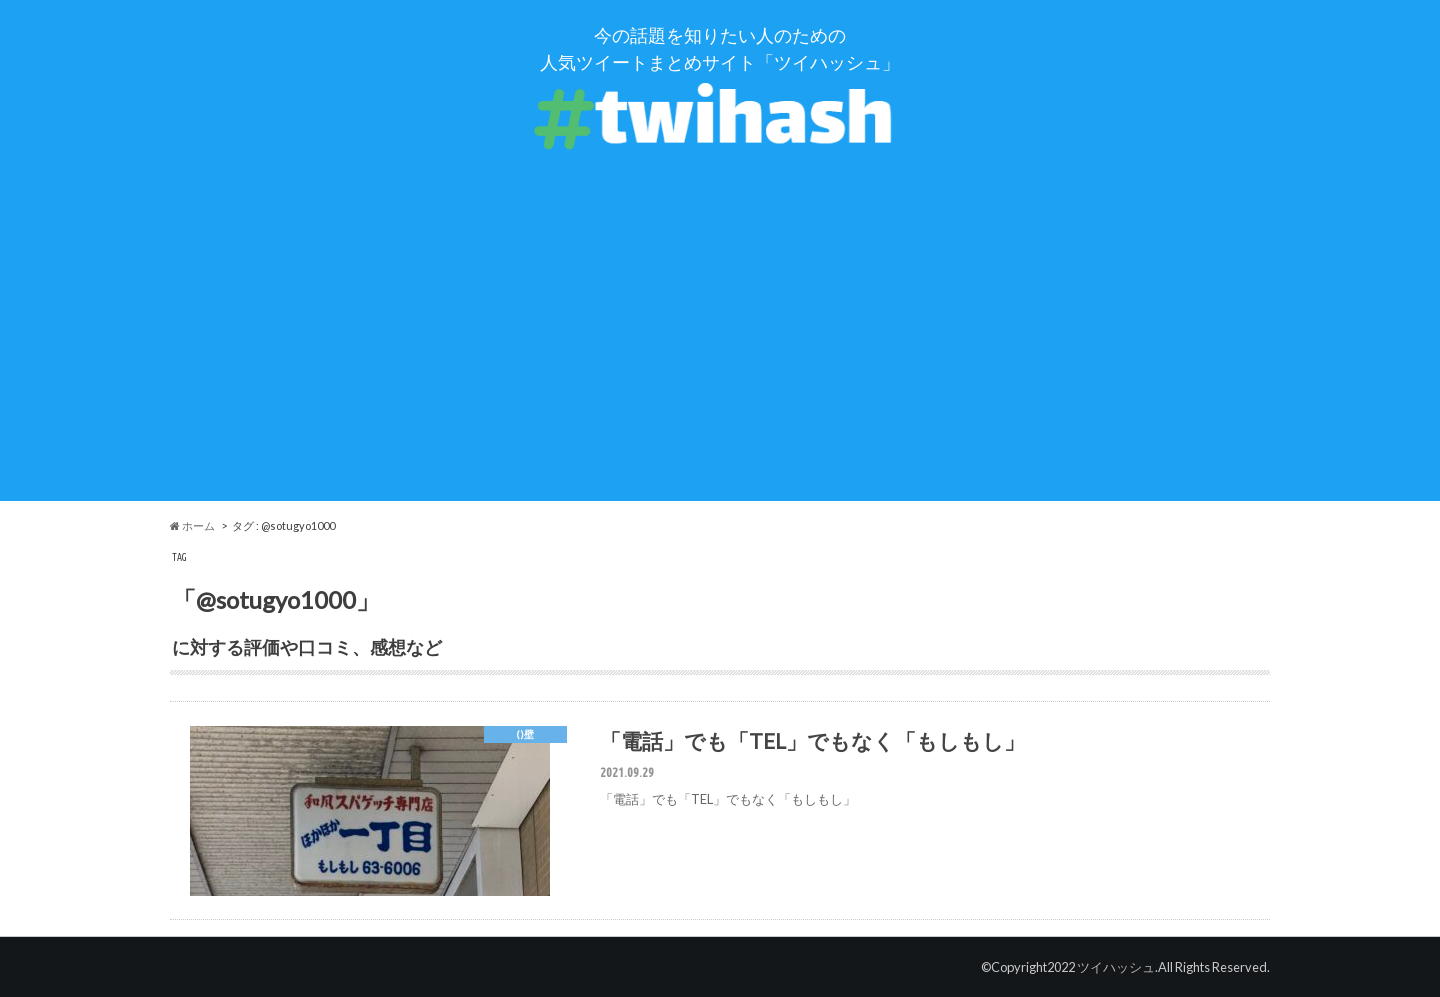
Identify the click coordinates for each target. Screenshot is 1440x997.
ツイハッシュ (1116, 967)
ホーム (192, 525)
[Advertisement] (720, 361)
